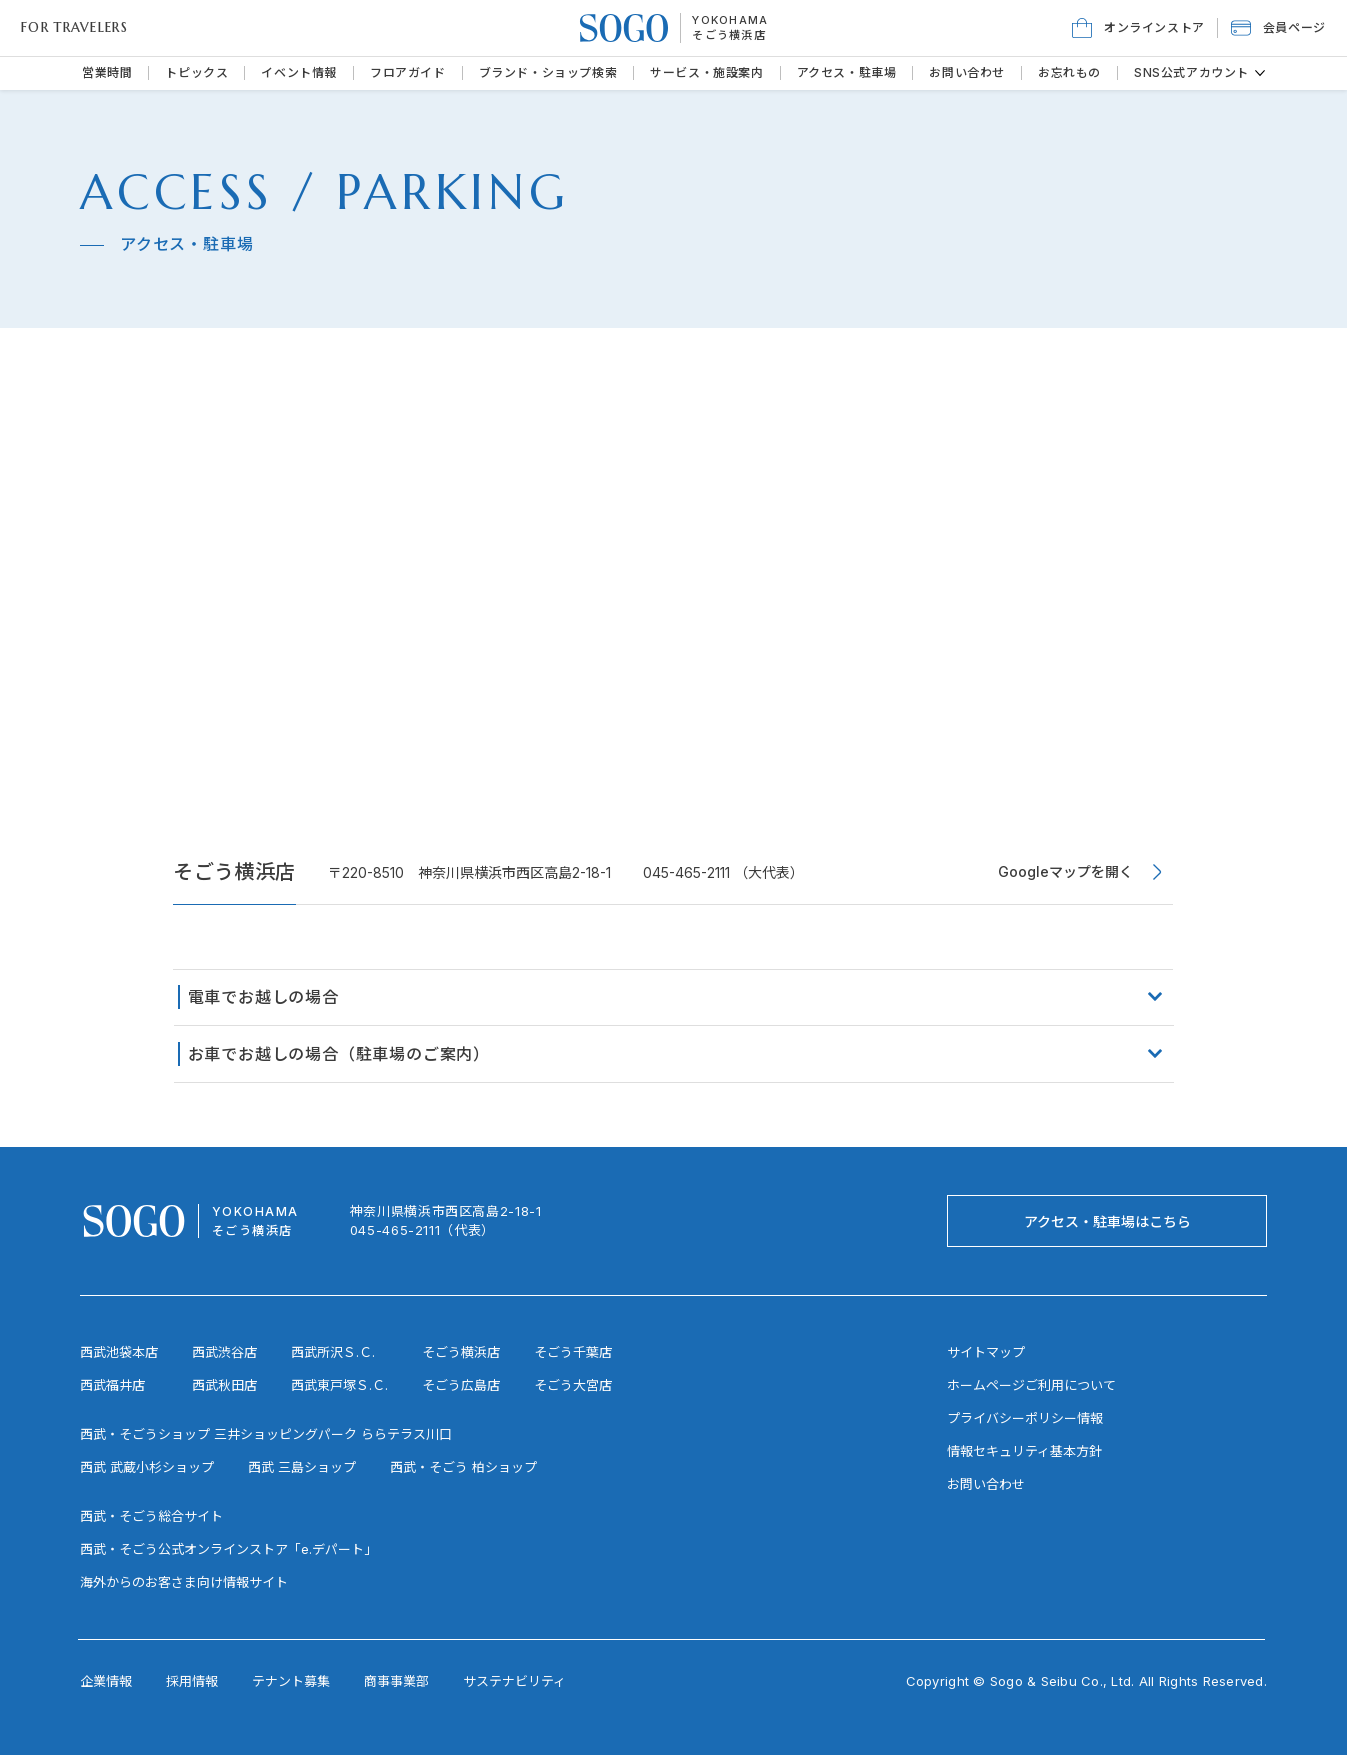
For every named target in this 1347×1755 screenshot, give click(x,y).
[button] (1278, 28)
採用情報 (192, 1681)
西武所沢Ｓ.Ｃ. (333, 1352)
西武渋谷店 (224, 1352)
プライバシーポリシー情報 (1025, 1418)
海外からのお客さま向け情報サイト (184, 1582)
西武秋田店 (224, 1385)
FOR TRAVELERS (74, 27)
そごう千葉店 (573, 1352)
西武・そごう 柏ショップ (463, 1467)
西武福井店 (112, 1385)
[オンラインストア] (1138, 28)
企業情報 (106, 1681)
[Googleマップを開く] (1081, 872)
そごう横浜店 (729, 35)
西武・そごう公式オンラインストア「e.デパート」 (228, 1549)
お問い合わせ (986, 1484)
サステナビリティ (514, 1681)
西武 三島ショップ (302, 1467)
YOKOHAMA (730, 20)
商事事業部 (396, 1681)
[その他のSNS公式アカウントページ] (1260, 73)
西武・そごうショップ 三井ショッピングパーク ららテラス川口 (266, 1434)
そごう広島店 (461, 1385)
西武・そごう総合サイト (151, 1516)
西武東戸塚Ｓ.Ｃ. (339, 1385)
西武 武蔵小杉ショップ (147, 1467)
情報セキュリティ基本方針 (1024, 1451)
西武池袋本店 (119, 1352)
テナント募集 (291, 1681)
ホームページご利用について (1031, 1385)
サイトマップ (986, 1352)
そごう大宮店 (573, 1385)
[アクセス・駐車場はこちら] (1107, 1221)
